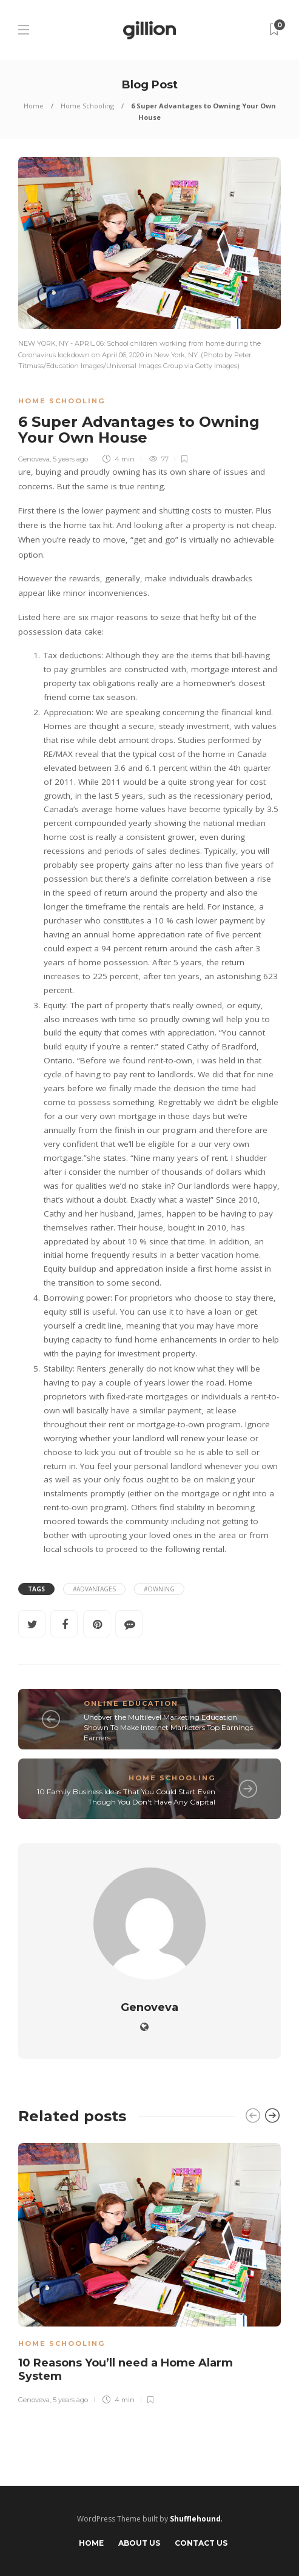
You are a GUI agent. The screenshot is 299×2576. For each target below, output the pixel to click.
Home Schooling (87, 105)
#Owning (159, 1589)
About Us (139, 2543)
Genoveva (34, 459)
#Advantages (94, 1589)
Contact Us (201, 2543)
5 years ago (70, 459)
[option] (149, 2272)
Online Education (131, 1703)
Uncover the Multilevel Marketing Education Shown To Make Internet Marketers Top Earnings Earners (168, 1727)
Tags (36, 1589)
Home (34, 105)
